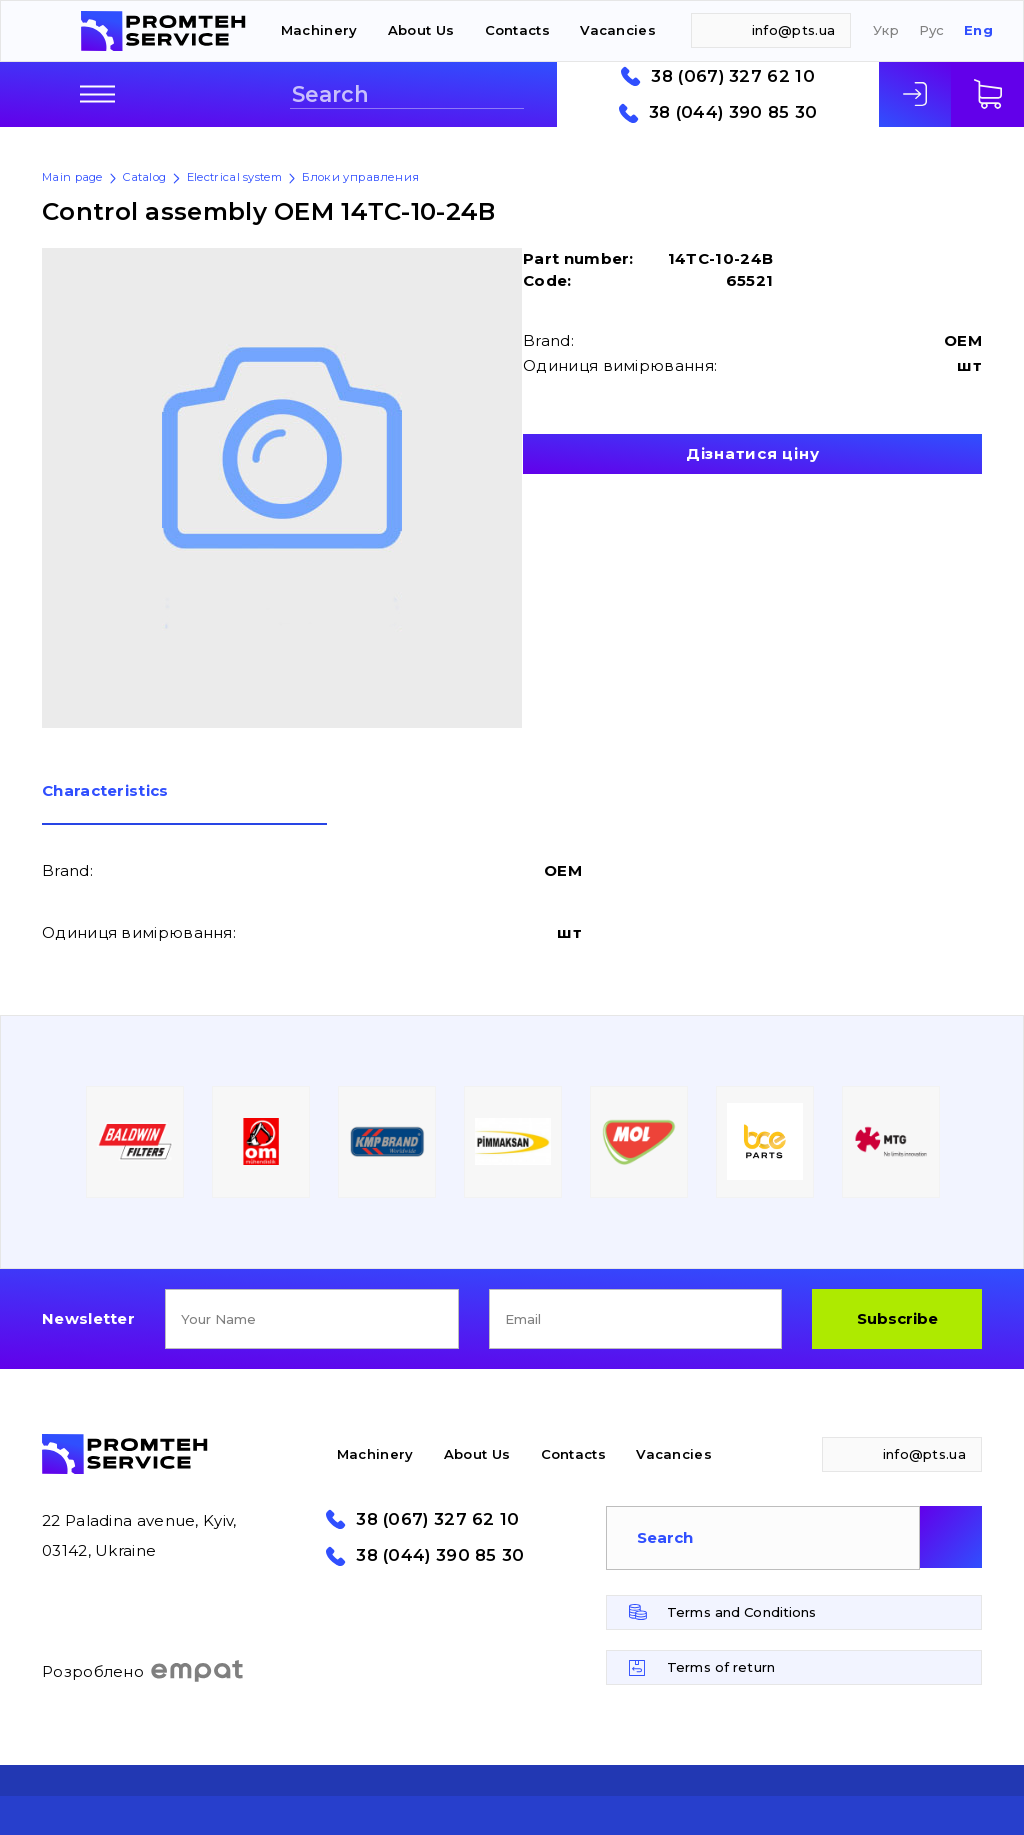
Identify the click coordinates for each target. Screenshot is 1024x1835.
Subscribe (897, 1318)
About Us (421, 30)
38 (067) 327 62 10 (732, 76)
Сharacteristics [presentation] (105, 791)
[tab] (184, 804)
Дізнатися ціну (753, 453)
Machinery (319, 30)
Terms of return (721, 1667)
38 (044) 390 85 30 (733, 112)
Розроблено (143, 1671)
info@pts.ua (793, 30)
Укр (886, 30)
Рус (932, 30)
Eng (978, 30)
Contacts (517, 30)
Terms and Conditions (742, 1612)
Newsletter (88, 1318)
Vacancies (618, 30)
